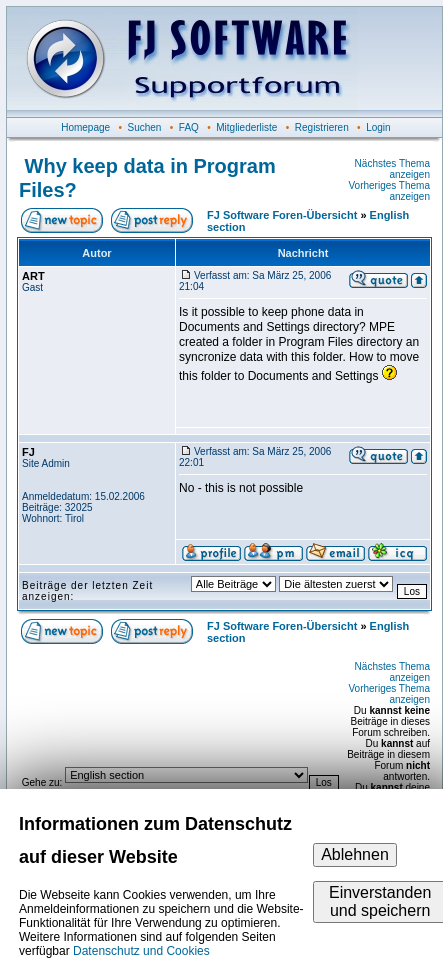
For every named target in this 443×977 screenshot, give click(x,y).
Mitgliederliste (246, 127)
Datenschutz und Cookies (141, 951)
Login (378, 127)
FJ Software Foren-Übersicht (282, 215)
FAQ (189, 127)
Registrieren (322, 127)
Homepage (85, 127)
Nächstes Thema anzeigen (392, 169)
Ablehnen (355, 854)
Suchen (145, 127)
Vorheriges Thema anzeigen (389, 191)
